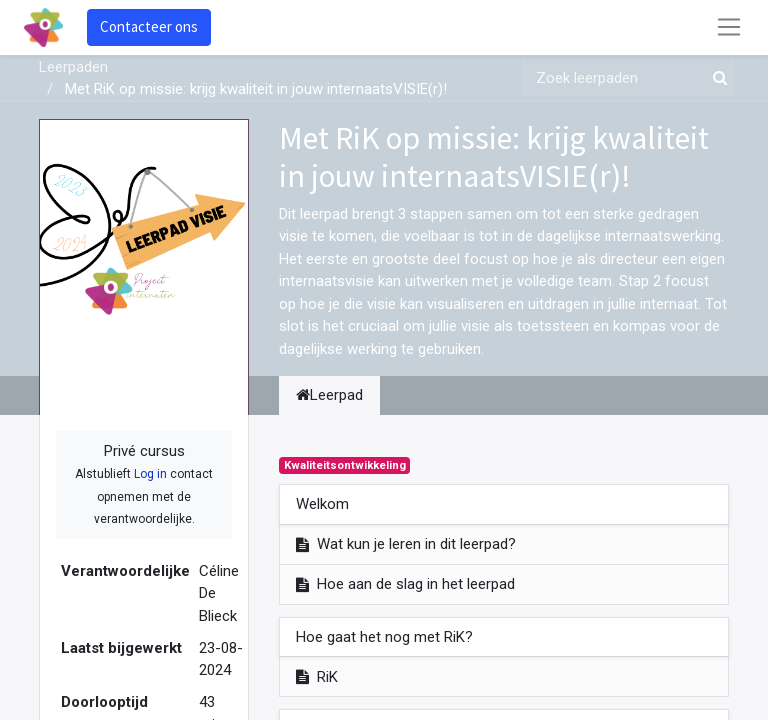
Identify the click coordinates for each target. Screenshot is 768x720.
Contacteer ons (149, 26)
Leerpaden (73, 67)
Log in (150, 474)
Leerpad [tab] (329, 395)
